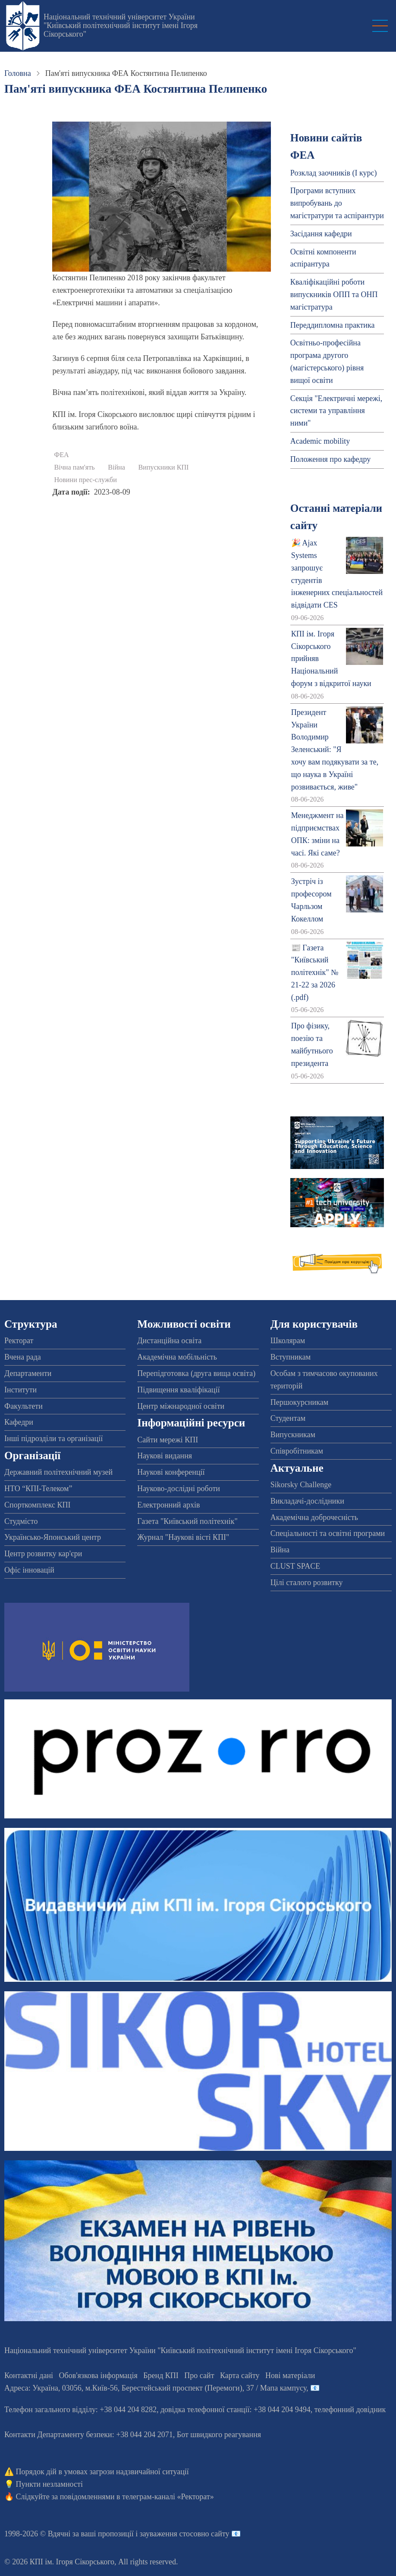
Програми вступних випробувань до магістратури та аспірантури (337, 203)
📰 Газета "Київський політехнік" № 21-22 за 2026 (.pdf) (314, 972)
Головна (17, 73)
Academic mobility (320, 441)
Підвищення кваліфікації (178, 1389)
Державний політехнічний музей (58, 1472)
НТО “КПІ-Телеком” (38, 1488)
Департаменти (27, 1373)
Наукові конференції (170, 1472)
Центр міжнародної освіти (180, 1406)
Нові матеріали (290, 2375)
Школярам (287, 1340)
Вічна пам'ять (74, 467)
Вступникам (290, 1357)
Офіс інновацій (29, 1570)
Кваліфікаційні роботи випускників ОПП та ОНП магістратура (334, 294)
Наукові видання (164, 1455)
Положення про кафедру (330, 459)
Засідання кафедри (321, 233)
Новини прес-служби (85, 480)
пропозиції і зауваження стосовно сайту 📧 (169, 2533)
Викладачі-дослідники (307, 1501)
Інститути (20, 1389)
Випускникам (292, 1434)
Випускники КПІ (163, 467)
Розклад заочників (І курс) (333, 173)
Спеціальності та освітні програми (327, 1533)
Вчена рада (22, 1357)
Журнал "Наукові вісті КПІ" (183, 1537)
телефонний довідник (350, 2409)
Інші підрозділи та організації (53, 1438)
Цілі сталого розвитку (306, 1582)
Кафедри (18, 1422)
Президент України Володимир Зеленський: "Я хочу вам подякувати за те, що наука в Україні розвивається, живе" (334, 749)
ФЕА (61, 455)
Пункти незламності (49, 2484)
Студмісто (21, 1521)
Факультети (23, 1406)
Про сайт (199, 2375)
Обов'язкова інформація (98, 2375)
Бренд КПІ (161, 2375)
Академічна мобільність (177, 1357)
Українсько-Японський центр (52, 1537)
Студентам (288, 1418)
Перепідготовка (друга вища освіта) (196, 1373)
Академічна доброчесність (314, 1517)
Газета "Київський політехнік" (187, 1521)
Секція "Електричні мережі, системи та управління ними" (336, 411)
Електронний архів (168, 1505)
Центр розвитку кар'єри (43, 1553)
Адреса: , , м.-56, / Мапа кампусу (155, 2388)
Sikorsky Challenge (301, 1484)
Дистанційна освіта (169, 1340)
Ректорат (18, 1340)
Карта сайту (240, 2375)
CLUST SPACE (295, 1566)
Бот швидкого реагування (219, 2434)
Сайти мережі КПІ (167, 1439)
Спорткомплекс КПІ (37, 1505)
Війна (116, 467)
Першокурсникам (299, 1402)
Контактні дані (28, 2375)
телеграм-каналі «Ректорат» (168, 2496)
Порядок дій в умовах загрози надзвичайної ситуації (102, 2471)
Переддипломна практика (332, 325)
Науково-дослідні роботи (178, 1488)
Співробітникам (296, 1451)
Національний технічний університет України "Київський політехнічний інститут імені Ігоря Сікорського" (121, 25)
